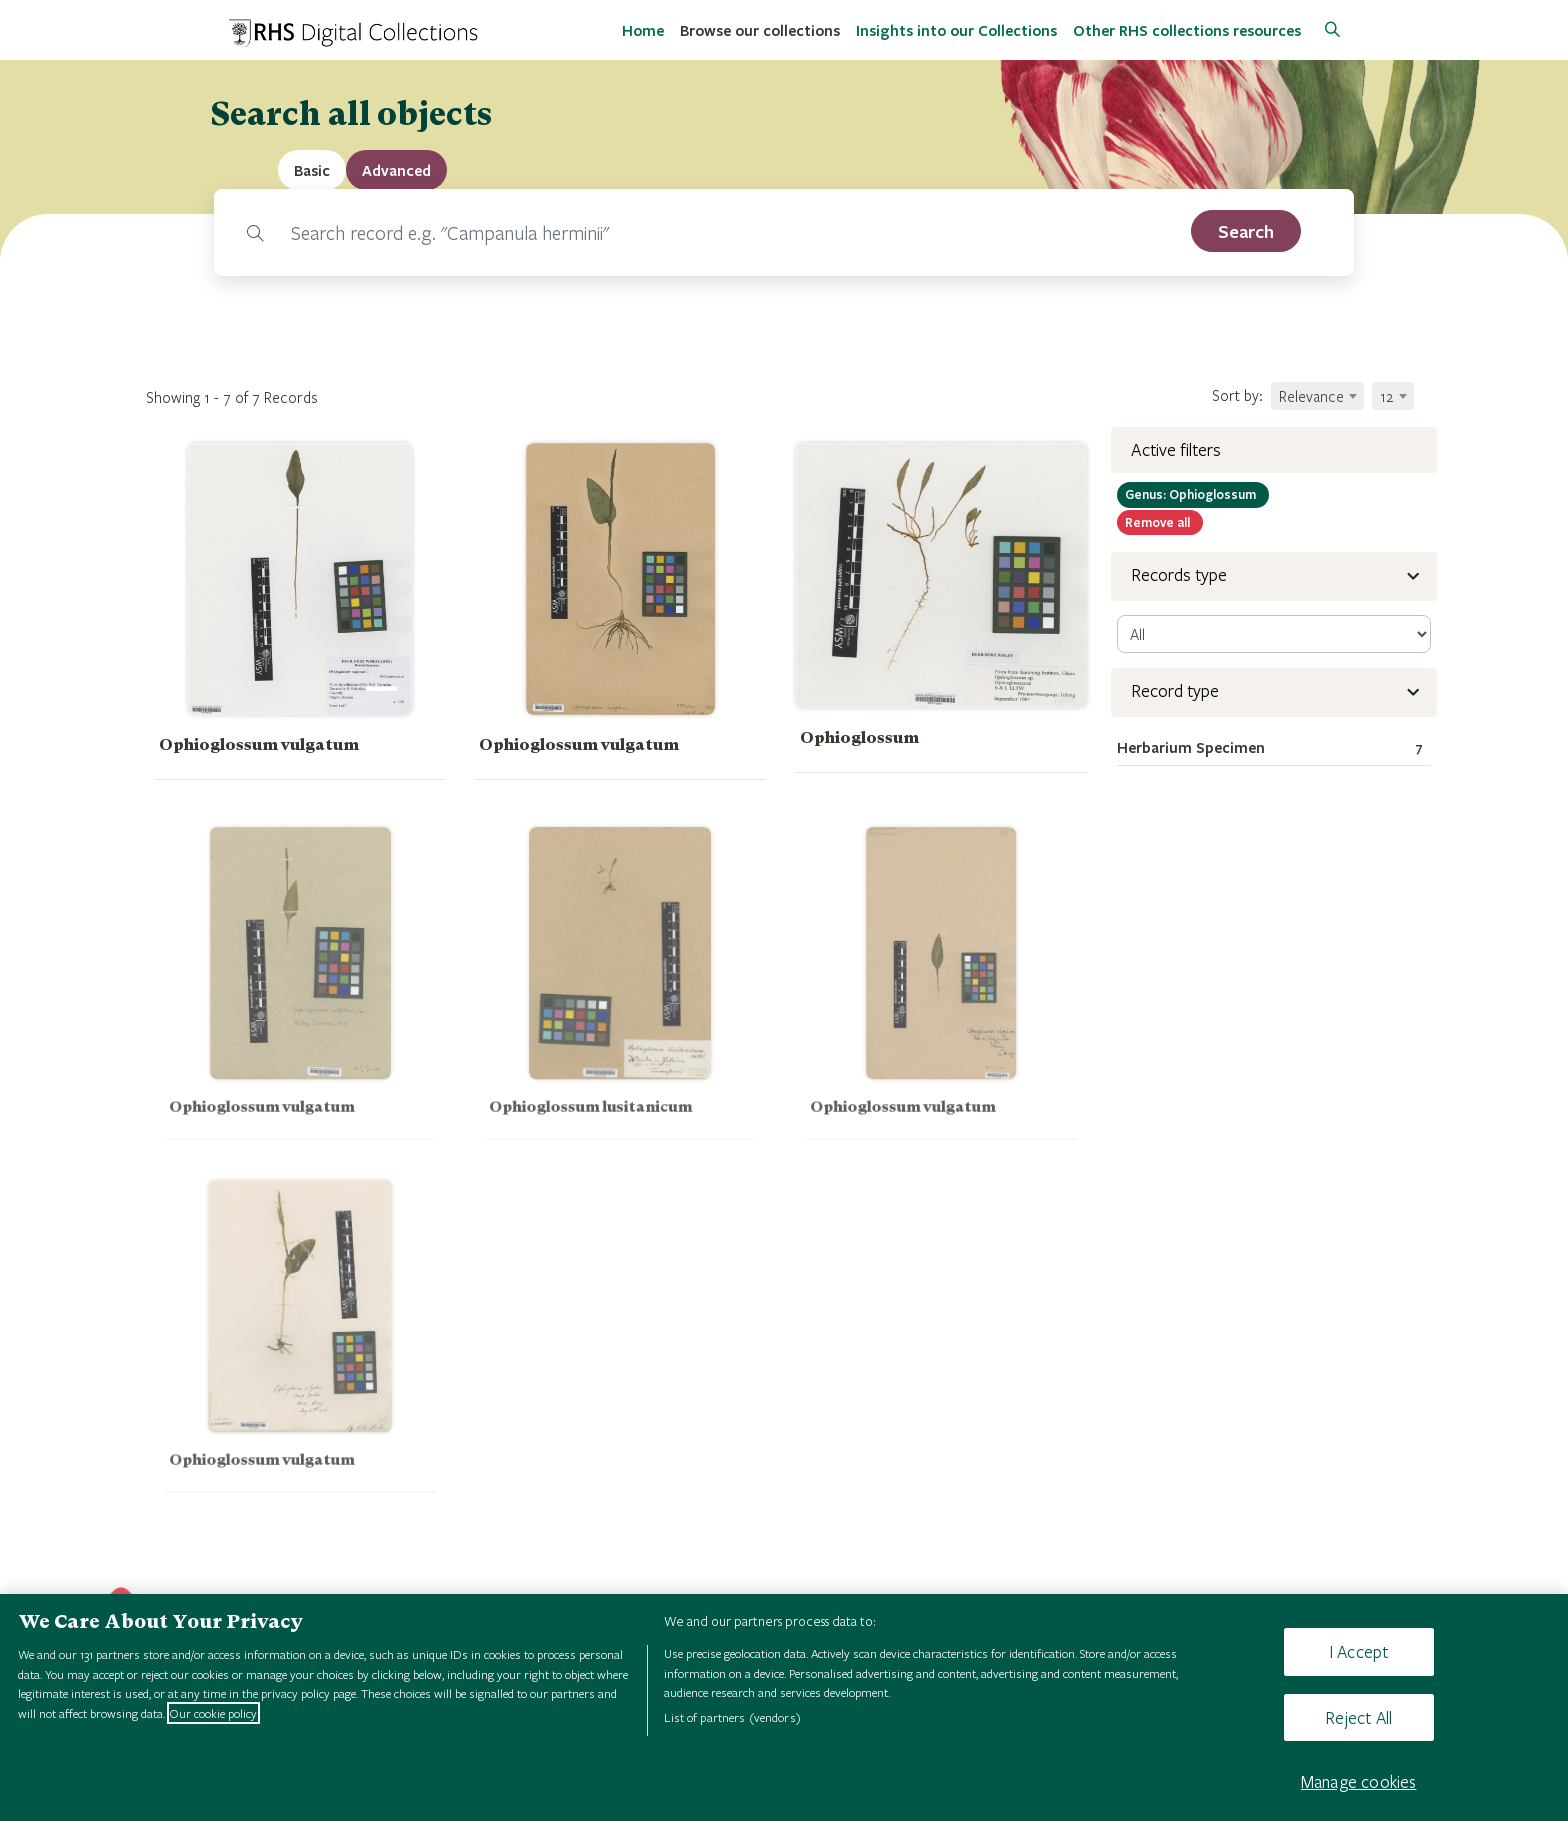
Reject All (1358, 1717)
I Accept (1358, 1651)
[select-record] (1274, 634)
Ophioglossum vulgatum (259, 744)
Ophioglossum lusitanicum (597, 1129)
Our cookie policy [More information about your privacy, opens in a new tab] (213, 1713)
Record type (1175, 690)
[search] (1246, 231)
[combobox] (1317, 396)
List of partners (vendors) (732, 1717)
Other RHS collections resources (1187, 30)
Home (643, 30)
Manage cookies (1359, 1781)
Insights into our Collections (956, 30)
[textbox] (1317, 396)
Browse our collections (760, 30)
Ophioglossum (859, 737)
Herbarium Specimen (1274, 748)
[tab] (396, 170)
